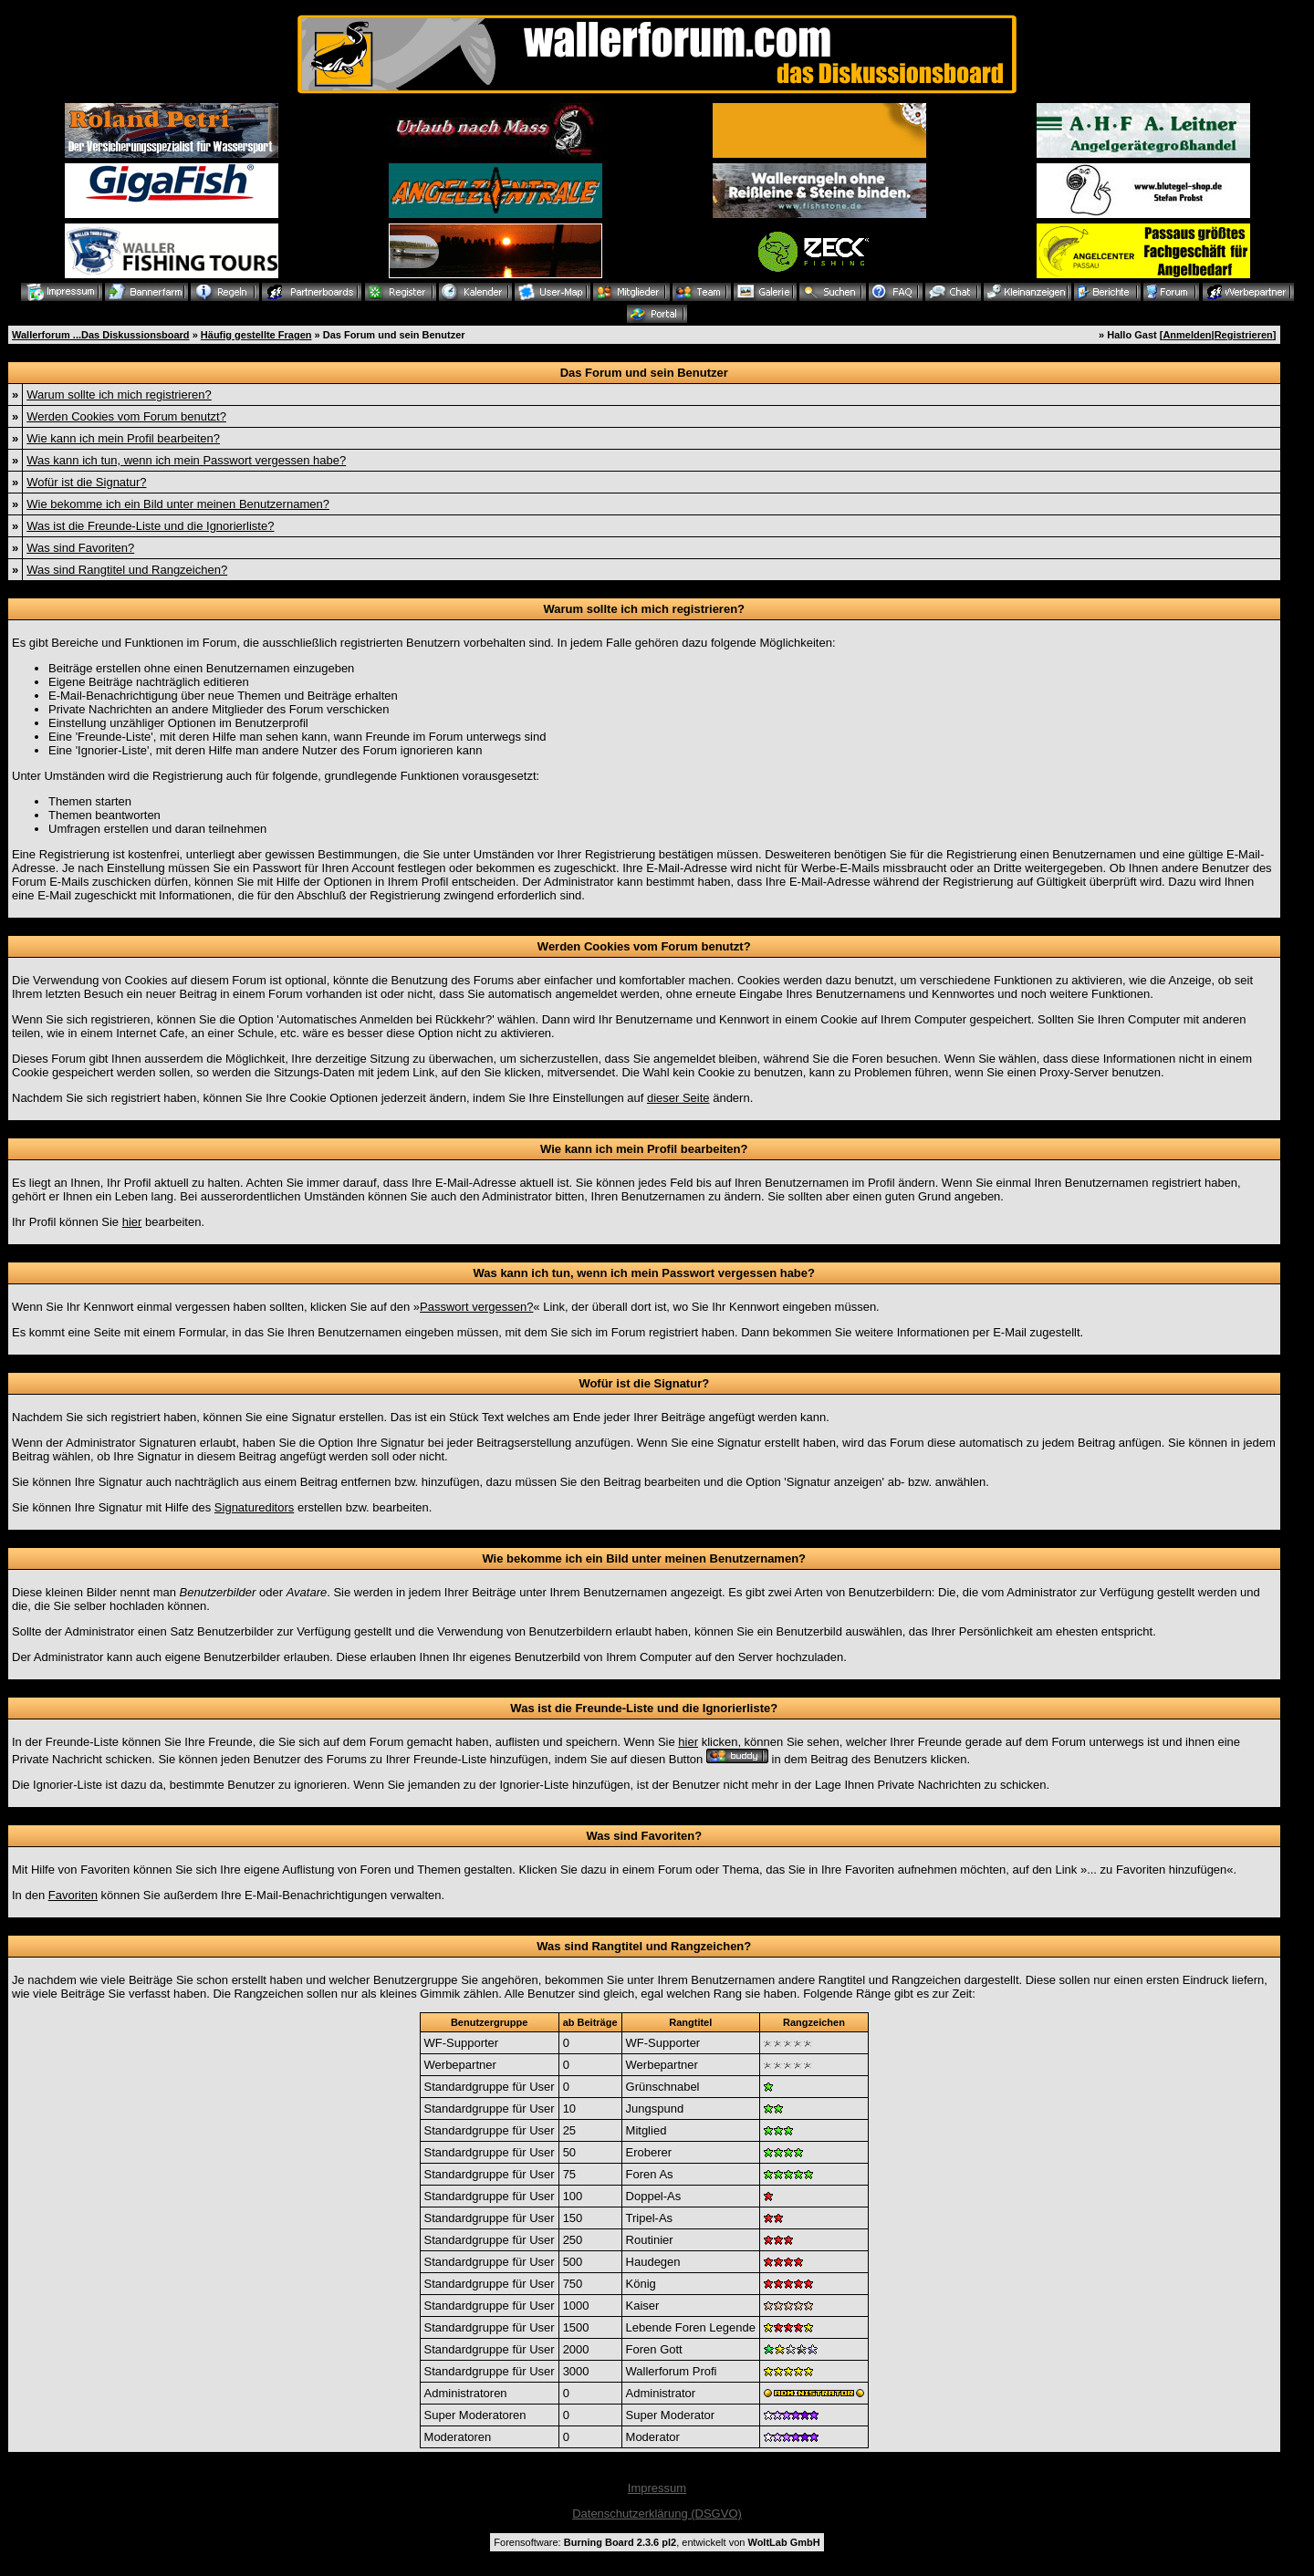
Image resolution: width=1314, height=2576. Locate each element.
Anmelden (1187, 334)
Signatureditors (254, 1507)
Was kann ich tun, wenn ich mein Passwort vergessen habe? (186, 460)
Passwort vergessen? (476, 1307)
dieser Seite (678, 1098)
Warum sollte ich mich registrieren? (119, 394)
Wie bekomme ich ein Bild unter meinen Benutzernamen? (177, 504)
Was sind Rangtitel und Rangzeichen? (126, 569)
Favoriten (73, 1895)
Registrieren (1244, 334)
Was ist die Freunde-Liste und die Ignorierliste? (150, 526)
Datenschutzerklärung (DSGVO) (657, 2513)
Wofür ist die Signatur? (86, 482)
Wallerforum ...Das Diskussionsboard (101, 334)
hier (132, 1222)
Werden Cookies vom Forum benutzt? (126, 416)
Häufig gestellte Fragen (256, 334)
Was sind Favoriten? (80, 548)
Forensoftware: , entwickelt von (656, 2542)
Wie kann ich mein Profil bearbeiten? (123, 438)
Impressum (657, 2488)
